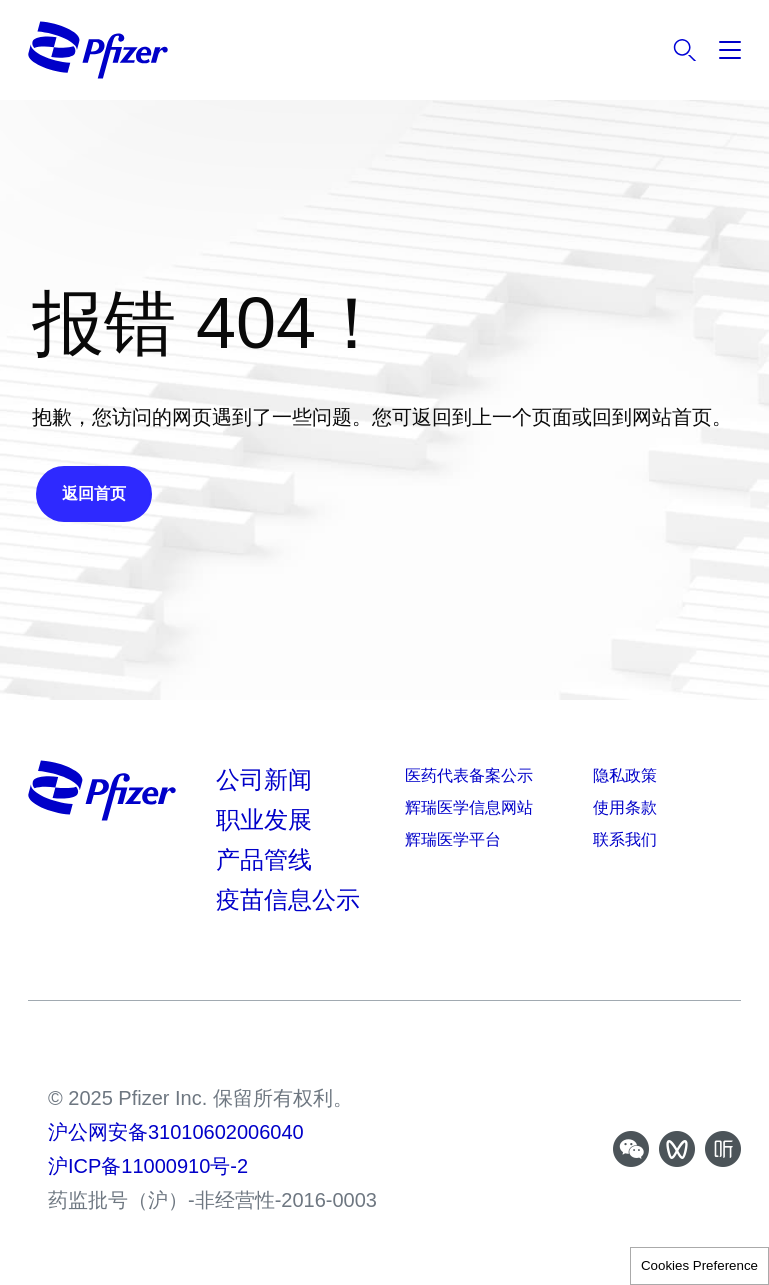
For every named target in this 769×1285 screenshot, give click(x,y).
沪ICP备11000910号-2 (148, 1166)
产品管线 (264, 859)
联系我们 (625, 839)
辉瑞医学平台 (453, 839)
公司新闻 (264, 779)
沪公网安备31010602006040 (176, 1132)
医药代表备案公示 (469, 775)
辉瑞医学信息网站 (469, 807)
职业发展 (264, 819)
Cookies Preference (699, 1265)
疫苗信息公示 (288, 899)
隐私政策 (625, 775)
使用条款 (625, 807)
